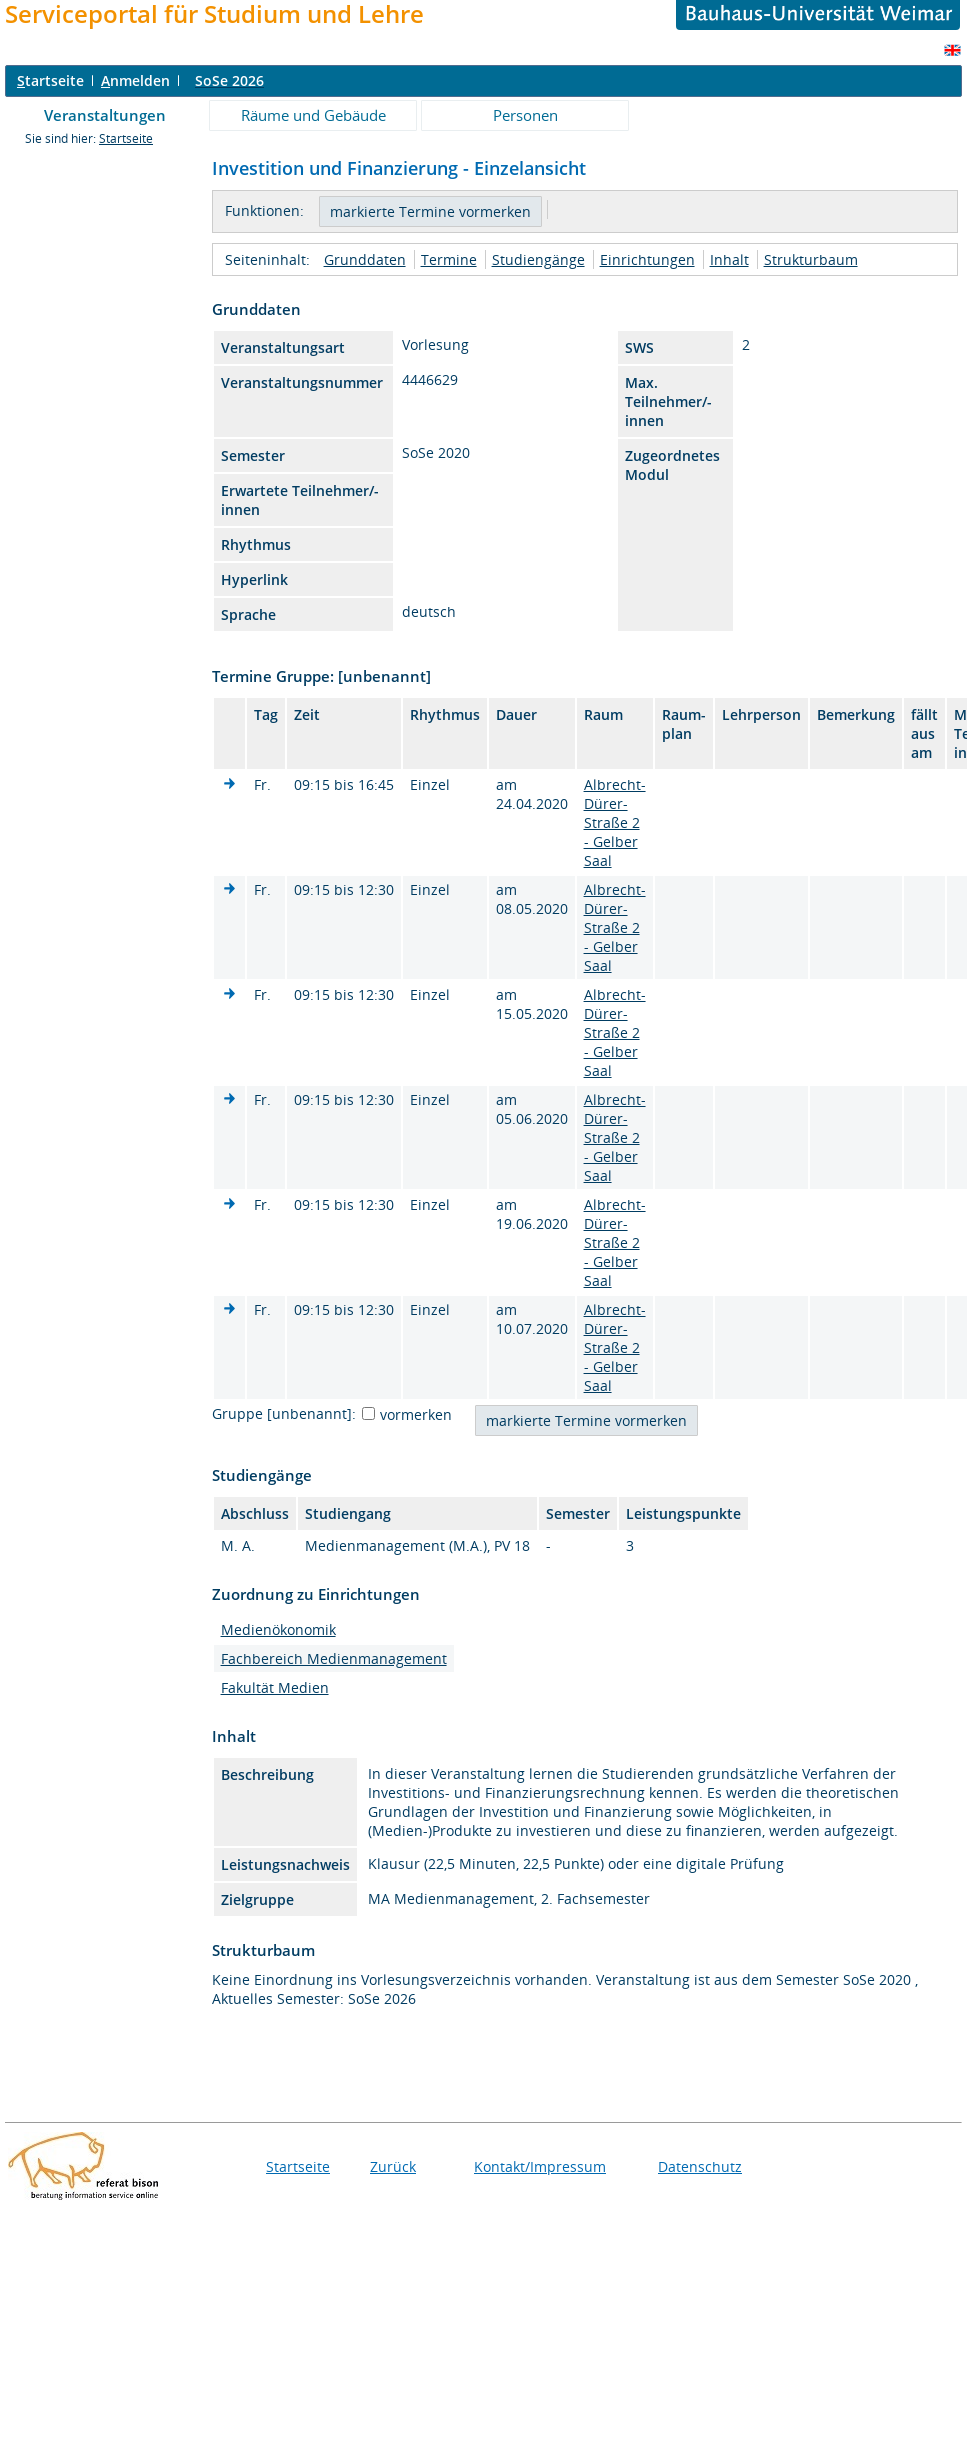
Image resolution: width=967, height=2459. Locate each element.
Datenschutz (700, 2166)
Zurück (393, 2166)
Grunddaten (365, 259)
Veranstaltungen (105, 115)
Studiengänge (538, 259)
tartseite (50, 80)
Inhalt (729, 259)
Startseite (126, 138)
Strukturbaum (811, 259)
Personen (525, 115)
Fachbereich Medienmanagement (334, 1658)
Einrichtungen (647, 259)
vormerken (416, 1414)
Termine (449, 259)
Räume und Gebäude (313, 115)
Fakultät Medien (275, 1687)
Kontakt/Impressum (540, 2166)
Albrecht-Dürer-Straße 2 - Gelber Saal (615, 822)
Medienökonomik (278, 1629)
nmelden (135, 80)
